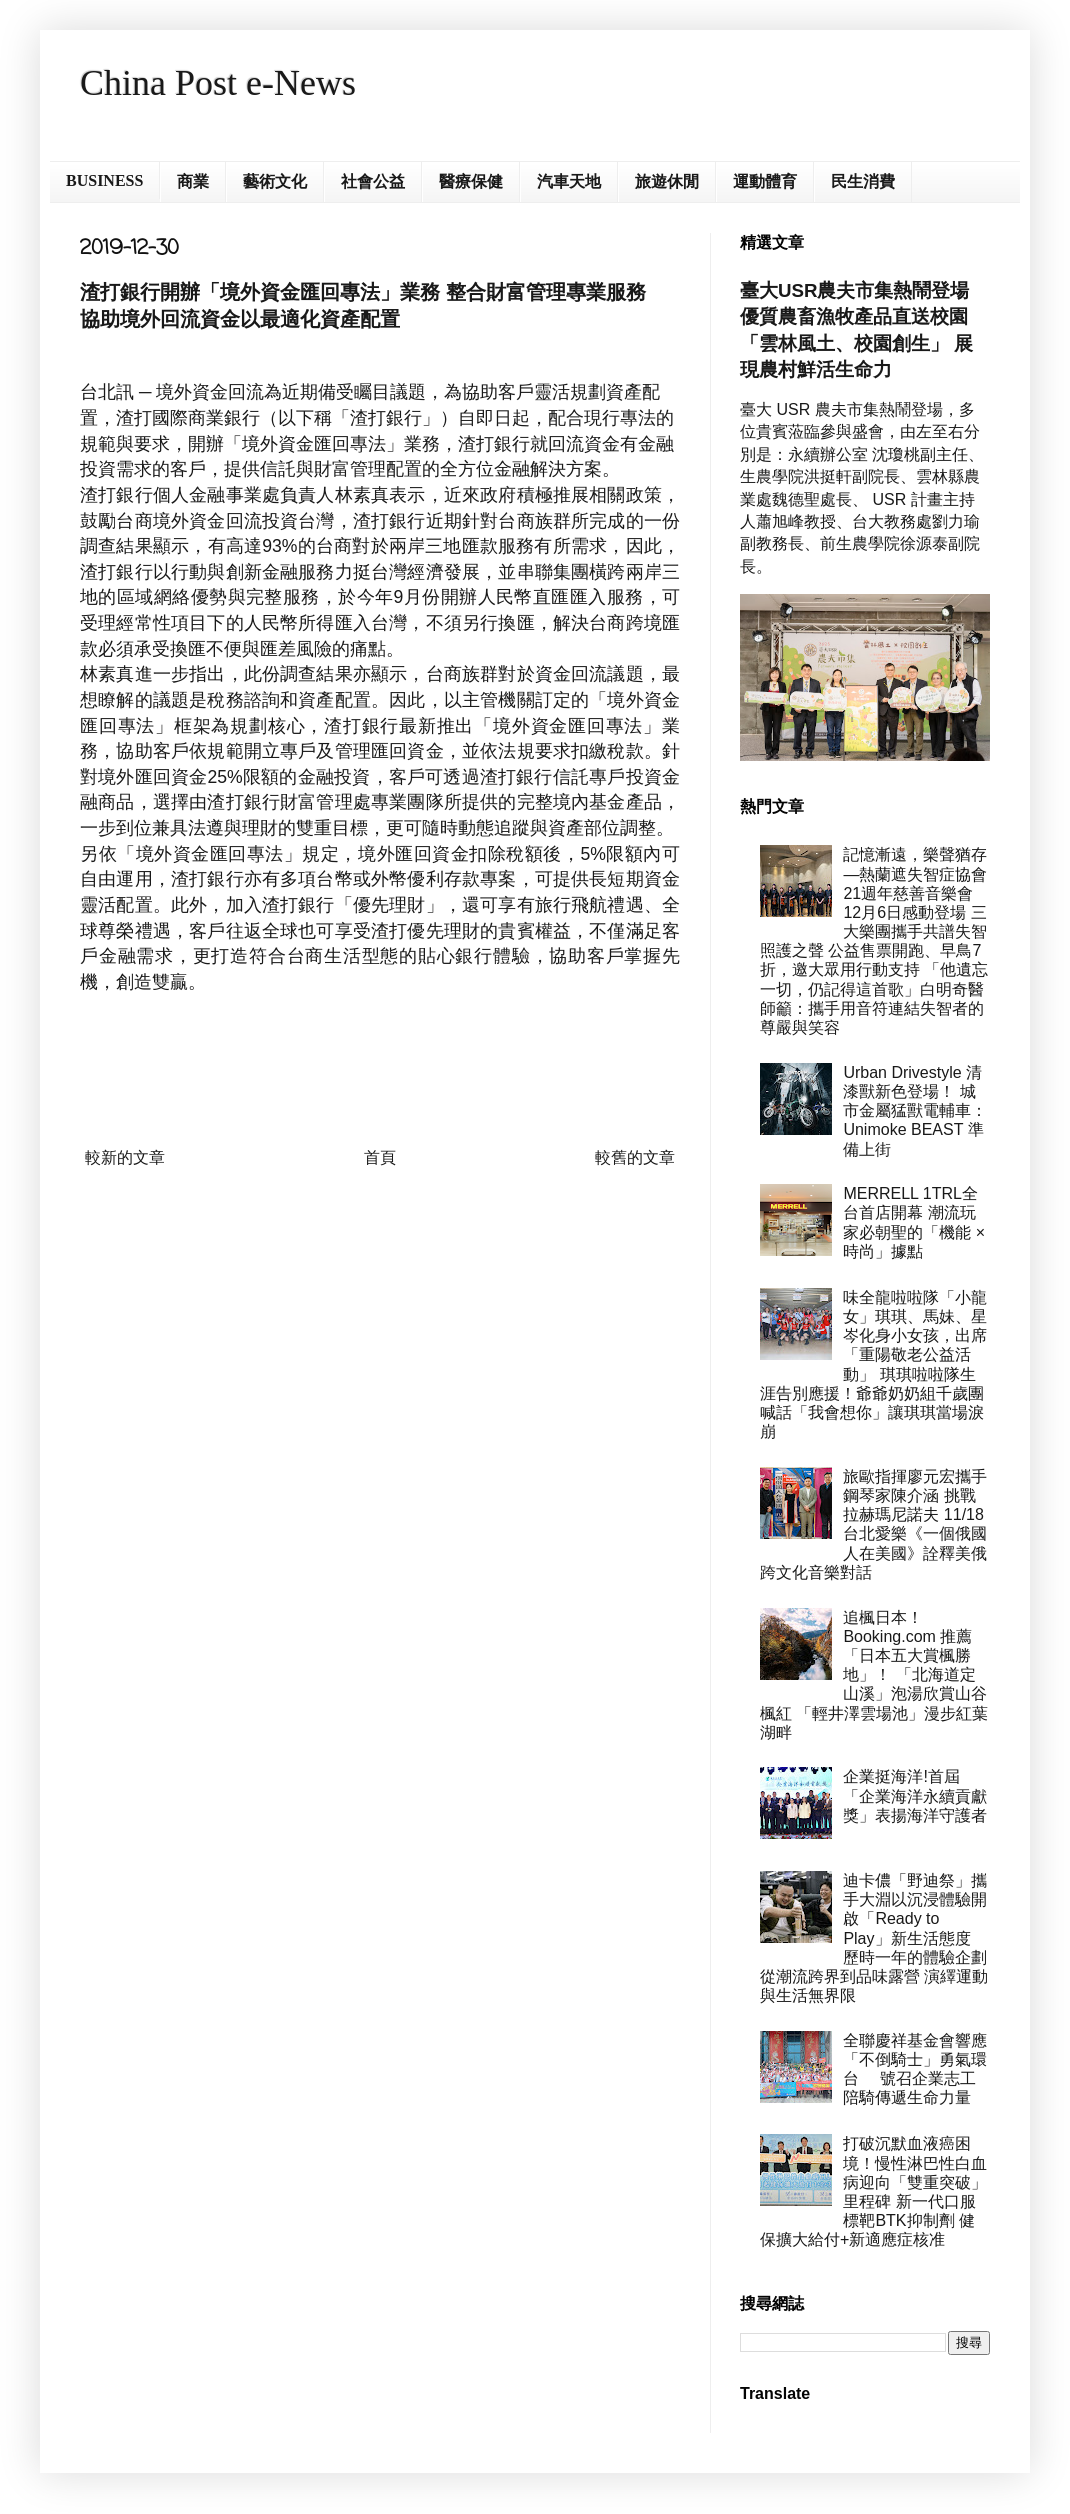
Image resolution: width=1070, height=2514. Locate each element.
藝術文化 (275, 181)
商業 (193, 181)
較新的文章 (125, 1157)
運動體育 (765, 181)
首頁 (380, 1157)
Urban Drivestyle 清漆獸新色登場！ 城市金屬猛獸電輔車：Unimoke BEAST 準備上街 (915, 1111)
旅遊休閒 (667, 181)
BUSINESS (104, 180)
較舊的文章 (635, 1157)
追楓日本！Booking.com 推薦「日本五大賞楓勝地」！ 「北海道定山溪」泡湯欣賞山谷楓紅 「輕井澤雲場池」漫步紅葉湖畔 (874, 1675)
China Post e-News (218, 83)
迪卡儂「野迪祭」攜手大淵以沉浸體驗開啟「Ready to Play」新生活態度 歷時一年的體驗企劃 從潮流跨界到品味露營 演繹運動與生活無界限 (874, 1938)
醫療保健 (471, 181)
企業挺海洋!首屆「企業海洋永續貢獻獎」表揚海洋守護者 (915, 1795)
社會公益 (373, 181)
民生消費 (863, 181)
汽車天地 (569, 181)
